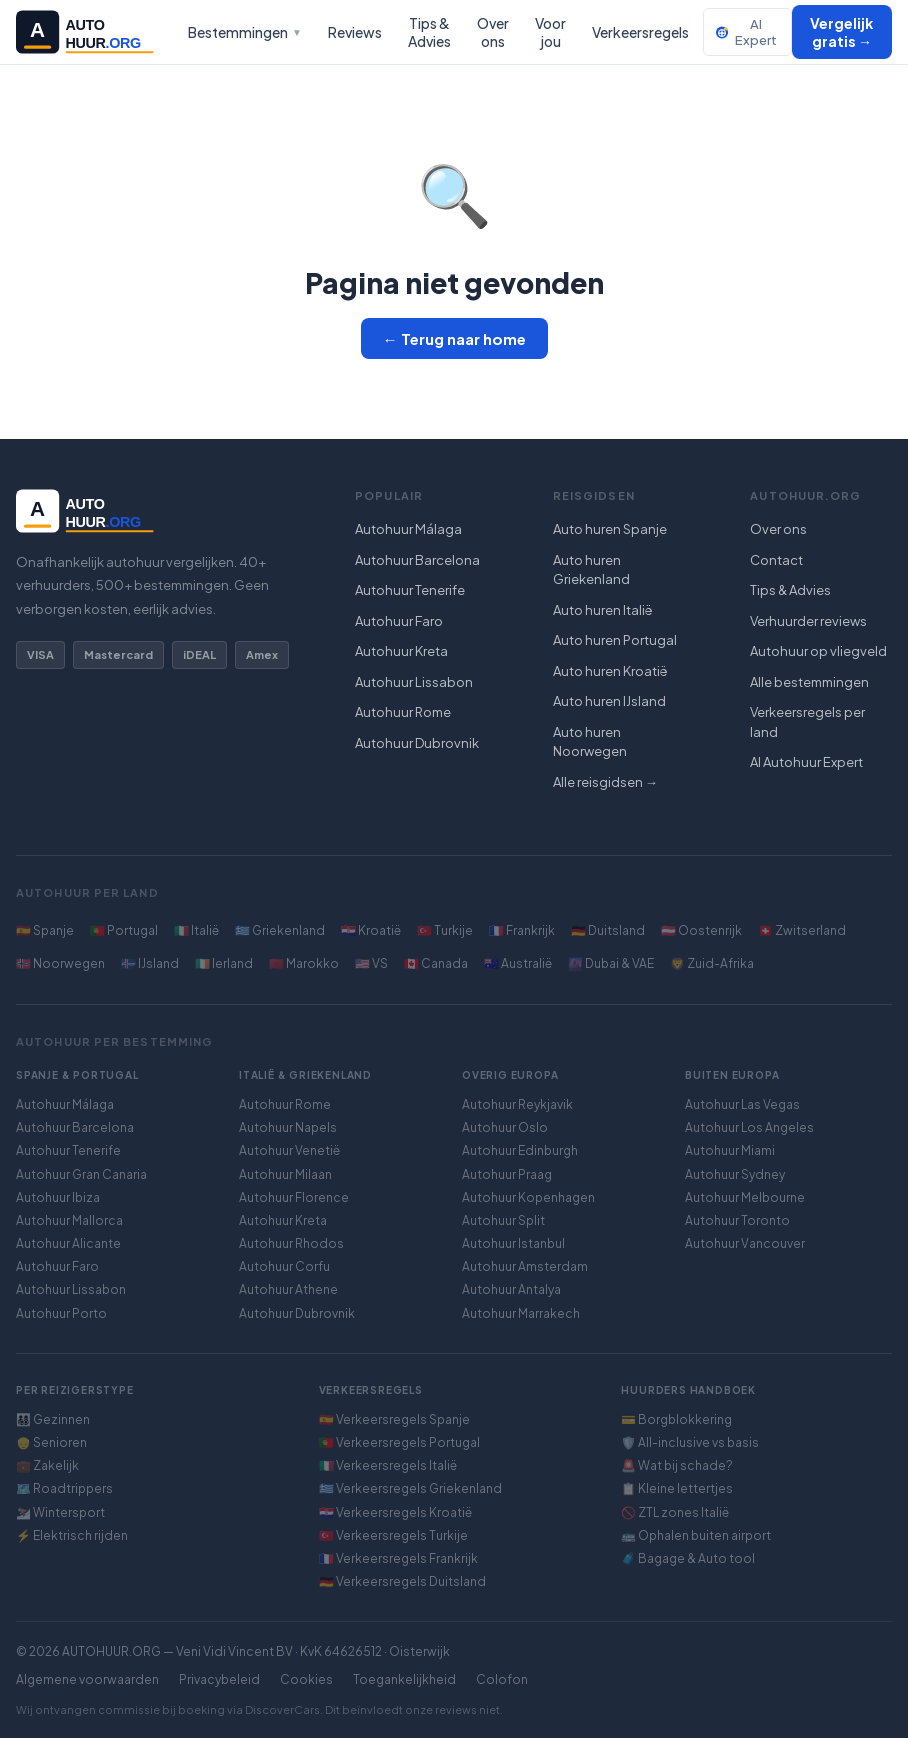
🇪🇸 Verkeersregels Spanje (394, 1419)
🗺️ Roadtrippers (64, 1488)
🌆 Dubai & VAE (611, 963)
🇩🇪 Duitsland (608, 930)
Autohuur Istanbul (513, 1243)
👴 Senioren (51, 1442)
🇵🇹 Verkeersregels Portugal (399, 1442)
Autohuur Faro (399, 621)
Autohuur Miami (730, 1150)
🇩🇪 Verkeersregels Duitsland (402, 1581)
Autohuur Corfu (284, 1266)
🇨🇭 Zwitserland (802, 930)
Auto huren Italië (603, 610)
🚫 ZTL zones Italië (675, 1512)
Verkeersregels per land (807, 722)
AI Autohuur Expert (806, 762)
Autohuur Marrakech (521, 1313)
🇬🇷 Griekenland (280, 930)
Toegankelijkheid (404, 1679)
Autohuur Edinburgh (520, 1150)
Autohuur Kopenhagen (528, 1197)
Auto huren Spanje (610, 529)
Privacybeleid (219, 1679)
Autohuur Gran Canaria (81, 1174)
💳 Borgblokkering (676, 1419)
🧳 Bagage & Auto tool (688, 1558)
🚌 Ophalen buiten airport (696, 1535)
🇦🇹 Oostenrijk (701, 930)
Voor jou (550, 32)
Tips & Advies (429, 32)
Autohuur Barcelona (417, 560)
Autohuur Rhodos (291, 1243)
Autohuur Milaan (285, 1174)
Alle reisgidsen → (605, 782)
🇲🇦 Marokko (304, 963)
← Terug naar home (454, 338)
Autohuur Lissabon (414, 682)
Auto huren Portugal (615, 640)
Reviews (355, 32)
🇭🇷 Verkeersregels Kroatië (395, 1512)
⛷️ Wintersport (60, 1512)
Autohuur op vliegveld (818, 651)
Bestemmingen (245, 32)
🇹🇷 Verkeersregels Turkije (393, 1535)
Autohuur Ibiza (58, 1197)
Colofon (502, 1679)
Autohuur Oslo (505, 1127)
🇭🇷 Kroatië (371, 930)
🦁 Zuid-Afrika (712, 963)
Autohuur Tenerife (410, 590)
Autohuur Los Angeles (749, 1127)
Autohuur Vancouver (745, 1243)
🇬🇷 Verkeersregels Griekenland (410, 1488)
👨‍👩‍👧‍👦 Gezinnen (53, 1419)
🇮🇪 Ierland (224, 963)
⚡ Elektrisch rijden (72, 1535)
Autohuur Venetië (289, 1150)
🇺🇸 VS (371, 963)
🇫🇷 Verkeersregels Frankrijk (398, 1558)
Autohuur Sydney (735, 1174)
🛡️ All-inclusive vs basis (690, 1442)
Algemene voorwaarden (87, 1679)
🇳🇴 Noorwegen (60, 963)
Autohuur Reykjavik (517, 1104)
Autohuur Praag (507, 1174)
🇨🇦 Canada (436, 963)
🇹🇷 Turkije (445, 930)
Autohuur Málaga (408, 529)
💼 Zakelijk (47, 1465)
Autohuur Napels (288, 1127)
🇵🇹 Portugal (124, 930)
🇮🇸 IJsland (150, 963)
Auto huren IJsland (609, 701)
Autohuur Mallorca (69, 1220)
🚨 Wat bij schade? (677, 1465)
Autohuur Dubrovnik (417, 743)
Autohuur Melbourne (745, 1197)
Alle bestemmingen (809, 682)
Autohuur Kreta (401, 651)
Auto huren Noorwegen (590, 742)
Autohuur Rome (403, 712)
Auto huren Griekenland (591, 570)
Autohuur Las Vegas (742, 1104)
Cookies (306, 1679)
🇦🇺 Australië (518, 963)
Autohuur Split (503, 1220)
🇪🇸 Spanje (45, 930)
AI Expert (747, 32)
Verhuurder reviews (808, 621)
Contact (776, 560)
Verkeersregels (640, 32)
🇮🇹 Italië (196, 930)
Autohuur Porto (61, 1313)
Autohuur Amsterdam (525, 1266)
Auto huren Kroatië (610, 671)
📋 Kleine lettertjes (677, 1488)
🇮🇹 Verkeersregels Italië (388, 1465)
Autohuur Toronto (737, 1220)
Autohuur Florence (294, 1197)
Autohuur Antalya (511, 1289)
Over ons (493, 32)
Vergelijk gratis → (841, 32)
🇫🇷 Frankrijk (522, 930)
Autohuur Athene (288, 1289)
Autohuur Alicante (68, 1243)
